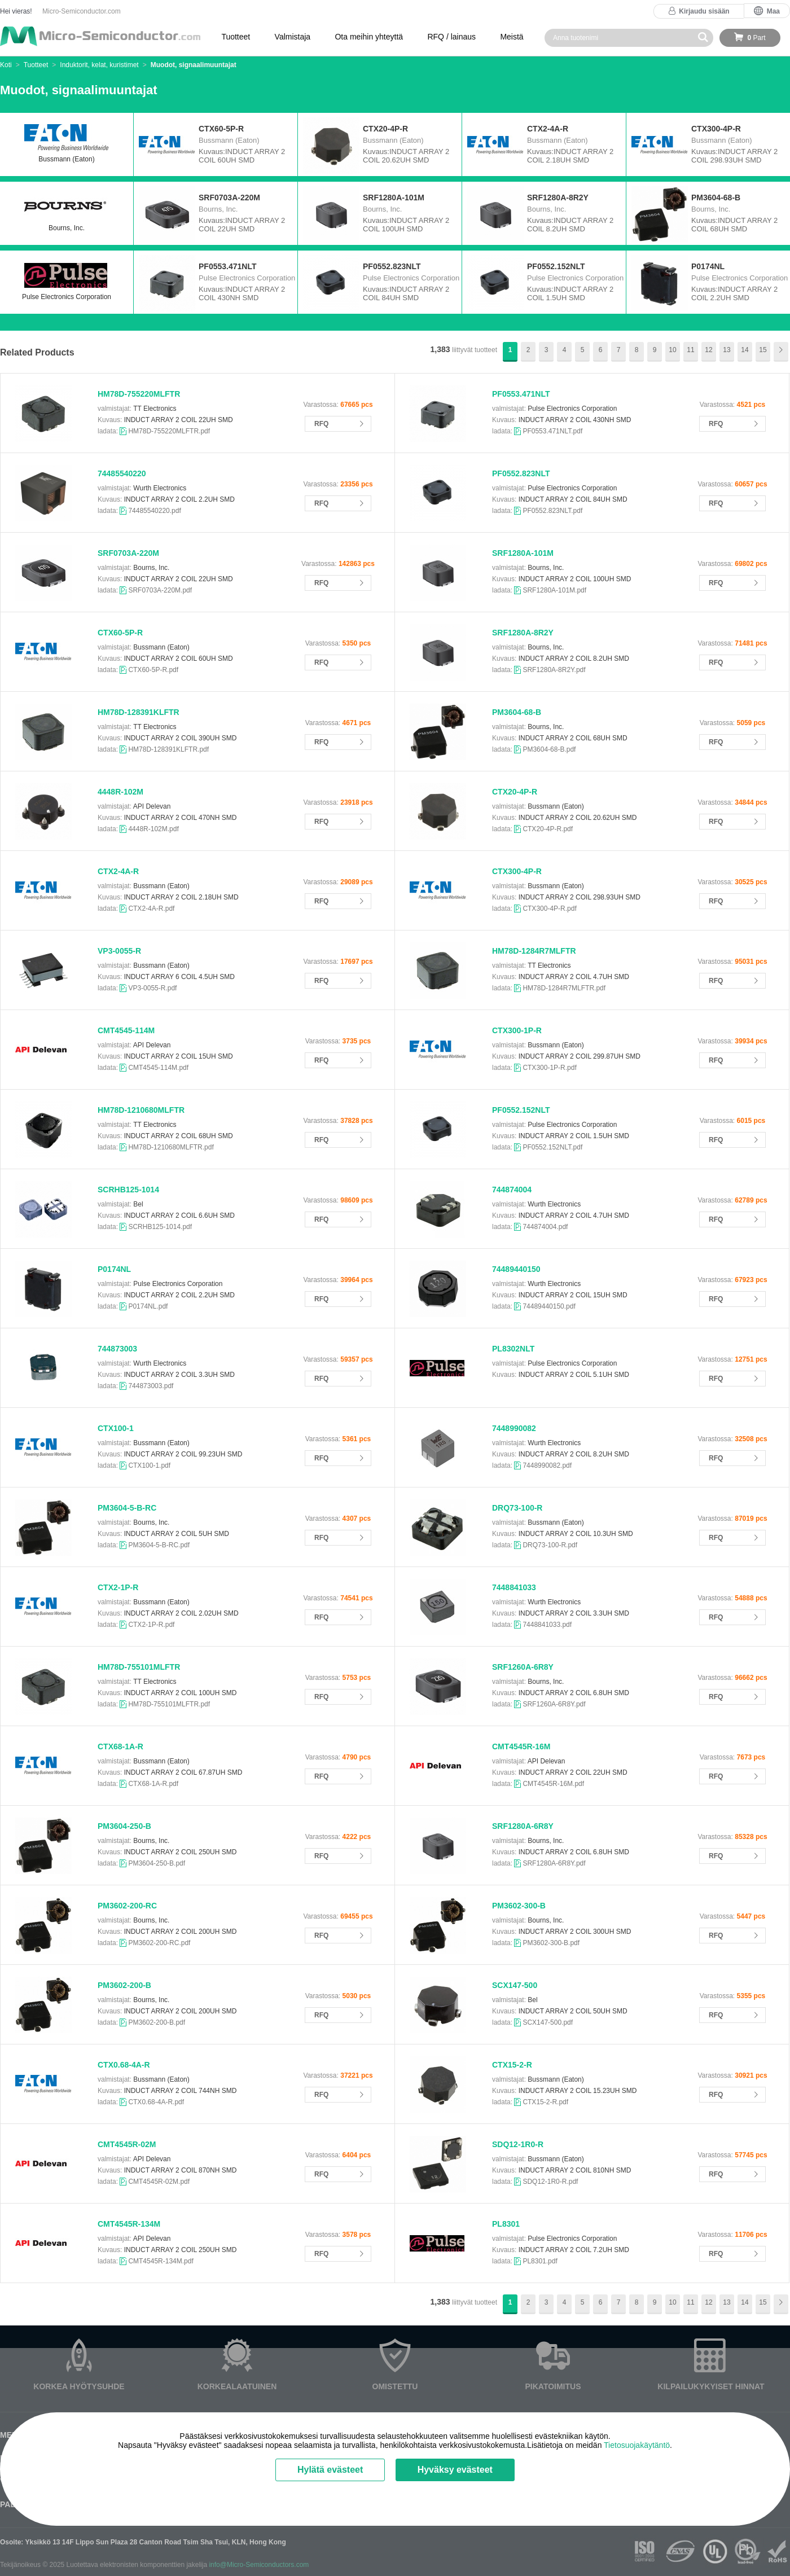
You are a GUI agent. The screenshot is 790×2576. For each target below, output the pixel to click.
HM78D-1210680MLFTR (141, 1109)
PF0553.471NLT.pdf (552, 431)
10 (672, 350)
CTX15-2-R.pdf (545, 2102)
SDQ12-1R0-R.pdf (550, 2182)
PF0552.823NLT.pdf (552, 511)
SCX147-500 (514, 1985)
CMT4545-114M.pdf (158, 1068)
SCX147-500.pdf (548, 2022)
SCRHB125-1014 (128, 1189)
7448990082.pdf (547, 1465)
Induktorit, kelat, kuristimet (99, 65)
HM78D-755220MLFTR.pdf (169, 431)
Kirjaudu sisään (704, 11)
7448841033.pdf (547, 1625)
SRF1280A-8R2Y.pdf (554, 670)
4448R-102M (120, 791)
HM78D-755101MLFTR (139, 1666)
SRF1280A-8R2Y (523, 632)
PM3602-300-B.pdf (551, 1943)
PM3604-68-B (516, 712)
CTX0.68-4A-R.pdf (156, 2102)
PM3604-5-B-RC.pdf (159, 1545)
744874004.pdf (545, 1227)
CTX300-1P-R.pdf (549, 1068)
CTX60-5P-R (120, 632)
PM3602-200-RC (127, 1905)
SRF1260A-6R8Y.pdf (554, 1704)
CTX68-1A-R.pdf (153, 1784)
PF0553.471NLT (521, 393)
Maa (773, 11)
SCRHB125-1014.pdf (160, 1227)
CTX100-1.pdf (149, 1465)
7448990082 (514, 1428)
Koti (6, 65)
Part (756, 38)
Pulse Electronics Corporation (66, 281)
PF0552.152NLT (521, 1109)
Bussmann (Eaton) (66, 143)
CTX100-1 (116, 1428)
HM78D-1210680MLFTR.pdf (170, 1147)
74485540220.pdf (154, 511)
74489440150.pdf (549, 1306)
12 (708, 350)
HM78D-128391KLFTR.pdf (168, 749)
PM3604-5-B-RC (127, 1507)
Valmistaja (293, 36)
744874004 (512, 1189)
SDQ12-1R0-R (517, 2144)
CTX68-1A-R (120, 1746)
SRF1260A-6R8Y (523, 1666)
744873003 (117, 1348)
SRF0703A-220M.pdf (160, 590)
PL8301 (506, 2223)
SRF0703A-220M (128, 553)
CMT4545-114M (126, 1030)
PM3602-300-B (519, 1905)
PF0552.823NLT (521, 473)
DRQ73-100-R (517, 1507)
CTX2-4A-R (118, 871)
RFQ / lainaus (451, 36)
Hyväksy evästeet (455, 2469)
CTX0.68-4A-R (124, 2064)
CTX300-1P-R (517, 1030)
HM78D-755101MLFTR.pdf (169, 1704)
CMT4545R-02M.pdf (159, 2182)
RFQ (321, 424)
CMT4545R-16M (521, 1746)
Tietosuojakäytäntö (637, 2445)
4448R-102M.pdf (153, 829)
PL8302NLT (513, 1348)
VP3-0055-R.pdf (152, 988)
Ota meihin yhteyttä (369, 36)
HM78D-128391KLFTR (138, 712)
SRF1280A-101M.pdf (554, 590)
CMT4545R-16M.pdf (553, 1784)
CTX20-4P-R (514, 791)
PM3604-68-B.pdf (549, 749)
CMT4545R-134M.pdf (160, 2261)
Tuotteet (235, 36)
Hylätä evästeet (330, 2469)
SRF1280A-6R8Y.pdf (554, 1863)
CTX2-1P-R (118, 1587)
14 (744, 350)
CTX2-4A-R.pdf (151, 908)
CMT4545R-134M (129, 2223)
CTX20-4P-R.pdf (548, 829)
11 (690, 350)
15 (762, 350)
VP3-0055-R (119, 950)
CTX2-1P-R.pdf (151, 1625)
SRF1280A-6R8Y (523, 1826)
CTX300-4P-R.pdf (549, 908)
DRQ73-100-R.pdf (550, 1545)
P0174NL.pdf (148, 1306)
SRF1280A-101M (523, 553)
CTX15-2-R (512, 2064)
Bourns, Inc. (66, 212)
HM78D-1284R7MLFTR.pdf (564, 988)
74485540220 (122, 473)
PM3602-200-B (124, 1985)
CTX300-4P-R (517, 871)
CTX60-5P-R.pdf (153, 670)
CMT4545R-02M (127, 2144)
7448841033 (514, 1587)
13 (726, 350)
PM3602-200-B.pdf (156, 2022)
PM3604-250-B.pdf (156, 1863)
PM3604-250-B (124, 1826)
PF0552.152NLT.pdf (552, 1147)
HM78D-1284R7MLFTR (534, 950)
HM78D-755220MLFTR (139, 393)
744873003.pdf (150, 1386)
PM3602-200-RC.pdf (159, 1943)
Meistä (511, 36)
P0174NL (114, 1269)
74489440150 (516, 1269)
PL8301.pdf (540, 2261)
